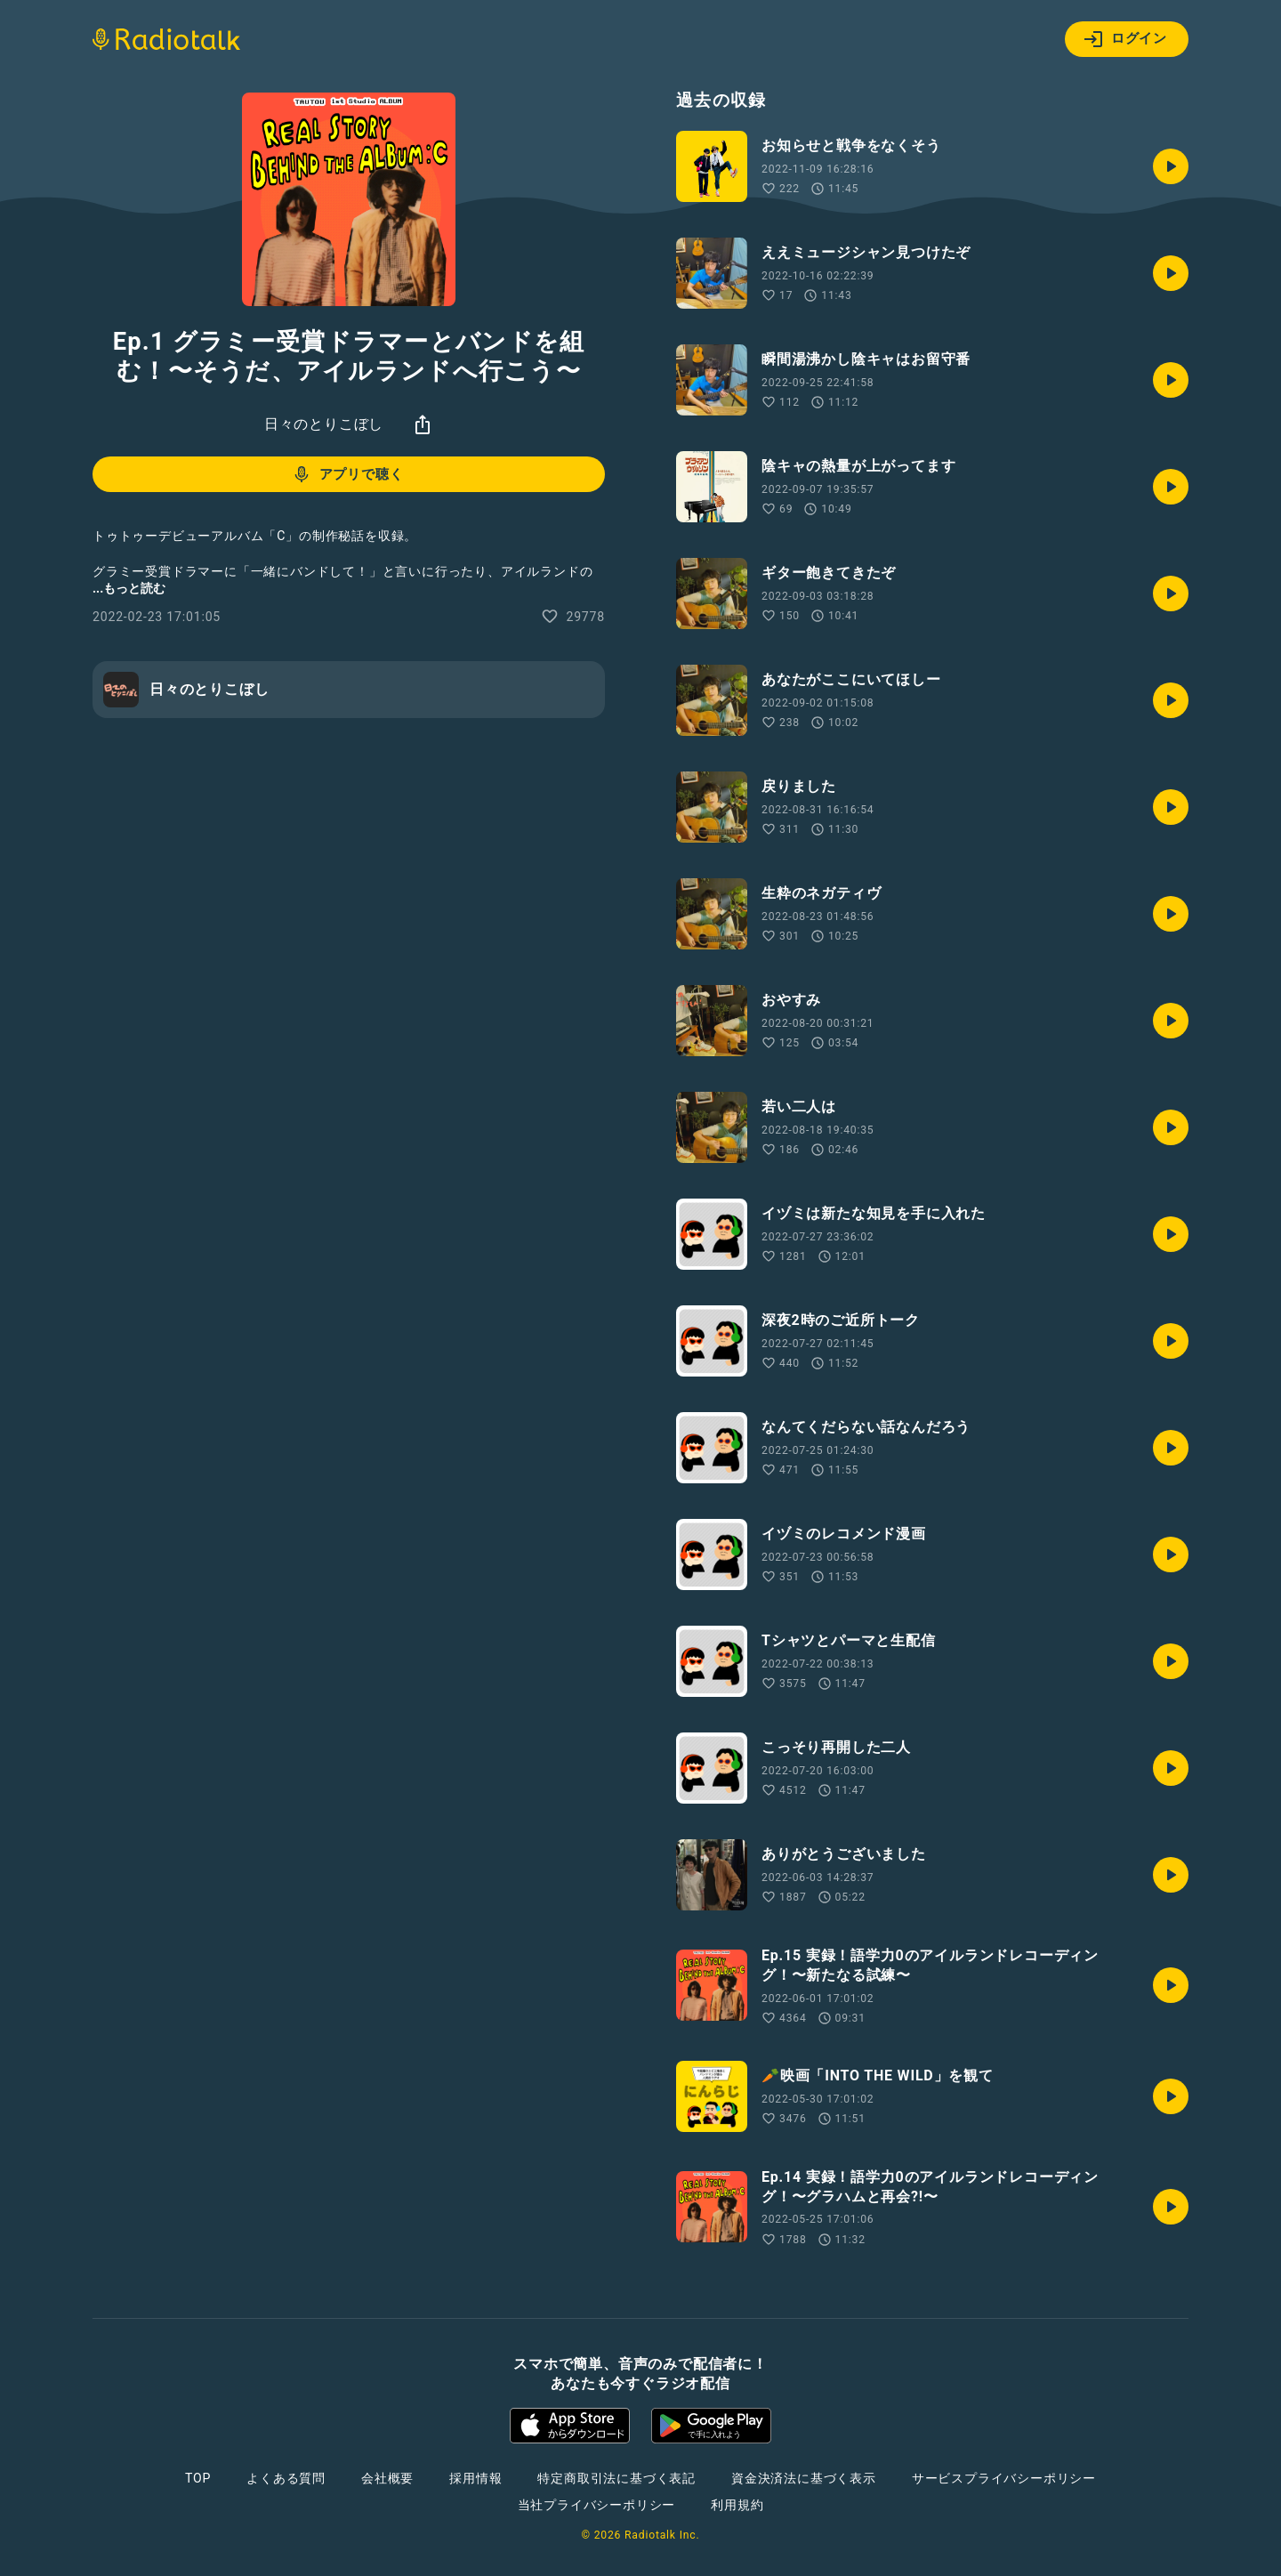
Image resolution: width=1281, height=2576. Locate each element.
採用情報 (475, 2478)
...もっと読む (129, 588)
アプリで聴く (347, 474)
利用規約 (737, 2505)
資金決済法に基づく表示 (803, 2478)
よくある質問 (286, 2478)
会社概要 (387, 2478)
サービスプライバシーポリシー (1004, 2478)
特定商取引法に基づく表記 (616, 2478)
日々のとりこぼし (323, 424)
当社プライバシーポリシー (597, 2505)
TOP (198, 2478)
